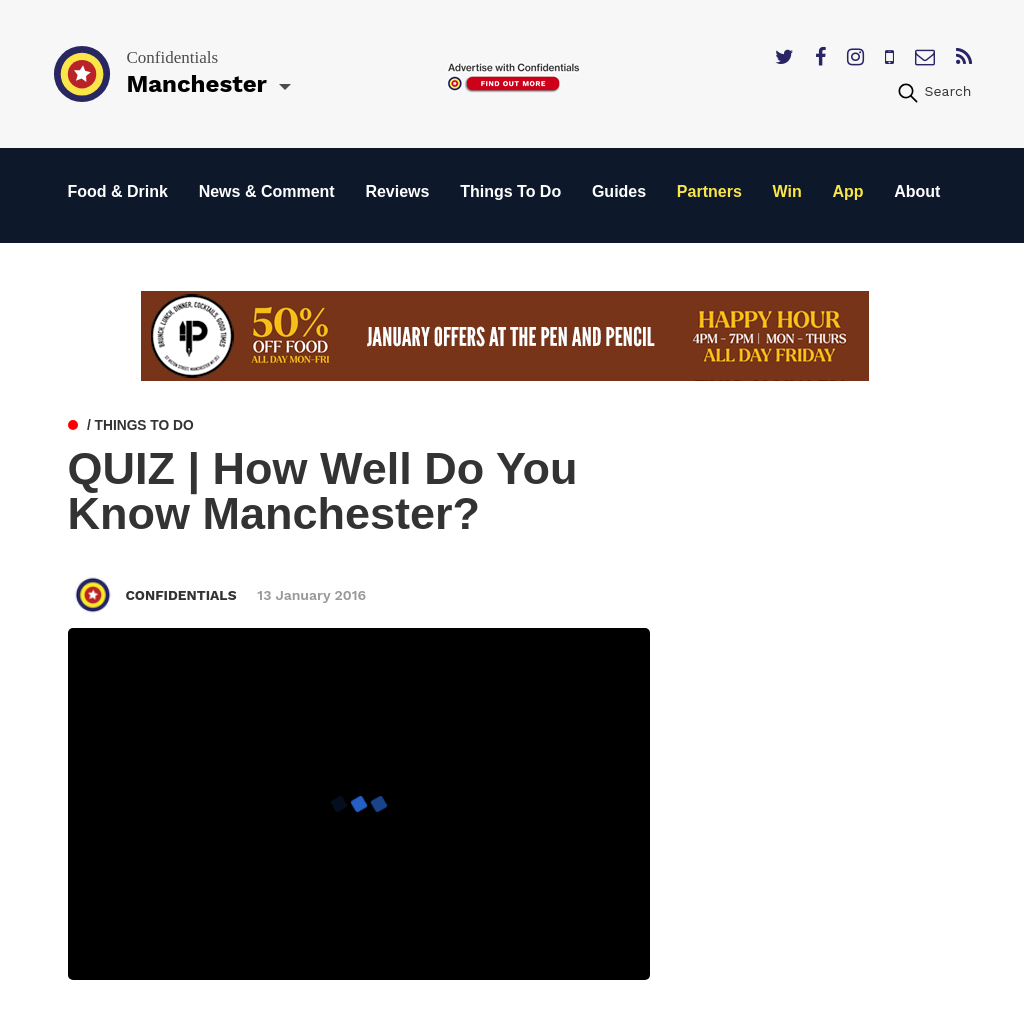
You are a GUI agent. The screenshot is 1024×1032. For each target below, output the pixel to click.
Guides (619, 191)
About (917, 191)
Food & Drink (118, 191)
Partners (709, 191)
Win (787, 191)
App (847, 191)
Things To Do (510, 191)
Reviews (397, 191)
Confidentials (182, 595)
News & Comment (267, 191)
